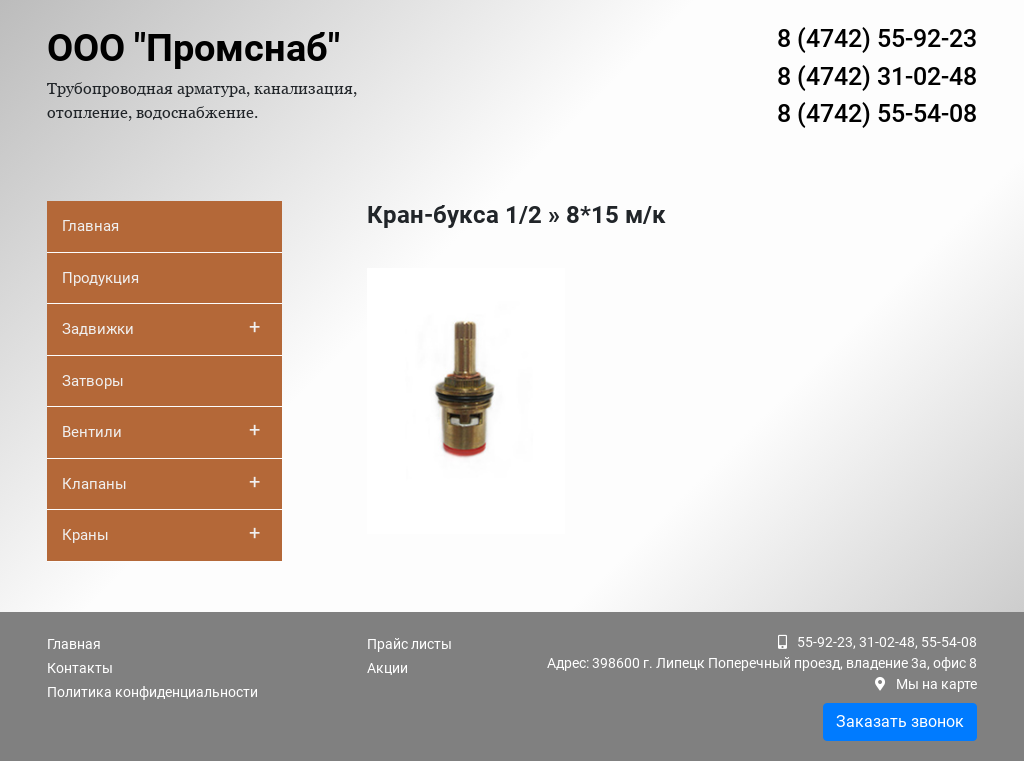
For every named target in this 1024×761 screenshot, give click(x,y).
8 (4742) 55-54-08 (877, 113)
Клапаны (161, 482)
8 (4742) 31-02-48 (877, 76)
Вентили (161, 430)
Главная (90, 226)
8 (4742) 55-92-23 (877, 38)
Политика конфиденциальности (152, 692)
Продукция (100, 278)
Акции (387, 668)
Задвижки (161, 327)
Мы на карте (936, 684)
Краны (161, 533)
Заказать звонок (900, 721)
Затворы (93, 381)
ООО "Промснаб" (193, 48)
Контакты (80, 668)
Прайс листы (409, 644)
